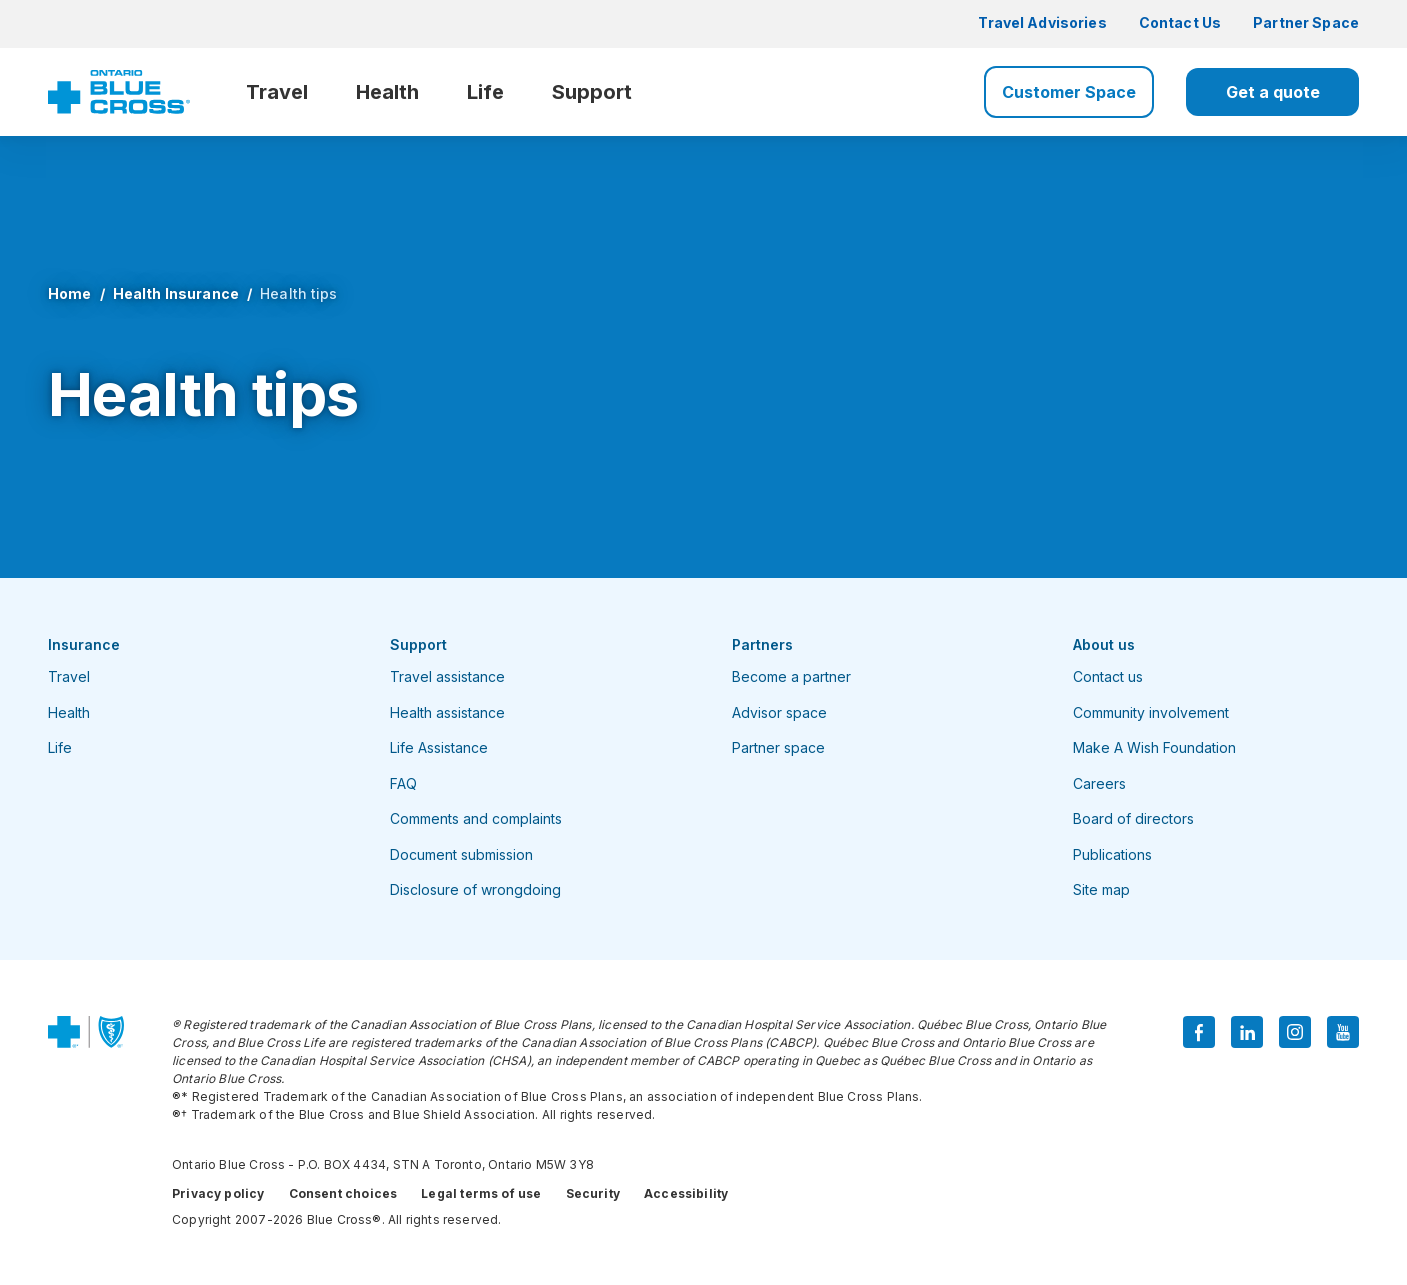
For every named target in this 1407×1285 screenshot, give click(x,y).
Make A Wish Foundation (1154, 747)
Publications (1112, 854)
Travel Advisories (1042, 22)
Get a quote (1273, 92)
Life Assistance (439, 747)
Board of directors (1133, 818)
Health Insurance (176, 293)
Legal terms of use (481, 1193)
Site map (1101, 889)
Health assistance (447, 712)
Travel (277, 92)
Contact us (1108, 676)
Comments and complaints (476, 818)
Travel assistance (447, 676)
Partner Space (1306, 22)
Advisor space (779, 712)
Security (593, 1193)
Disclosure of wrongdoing (475, 889)
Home (70, 293)
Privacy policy (218, 1193)
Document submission (461, 854)
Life (485, 92)
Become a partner (791, 676)
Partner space (778, 747)
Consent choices (343, 1193)
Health (387, 92)
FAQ (403, 783)
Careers (1099, 783)
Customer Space (1069, 92)
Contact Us (1180, 22)
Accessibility (686, 1193)
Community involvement (1151, 712)
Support (592, 92)
